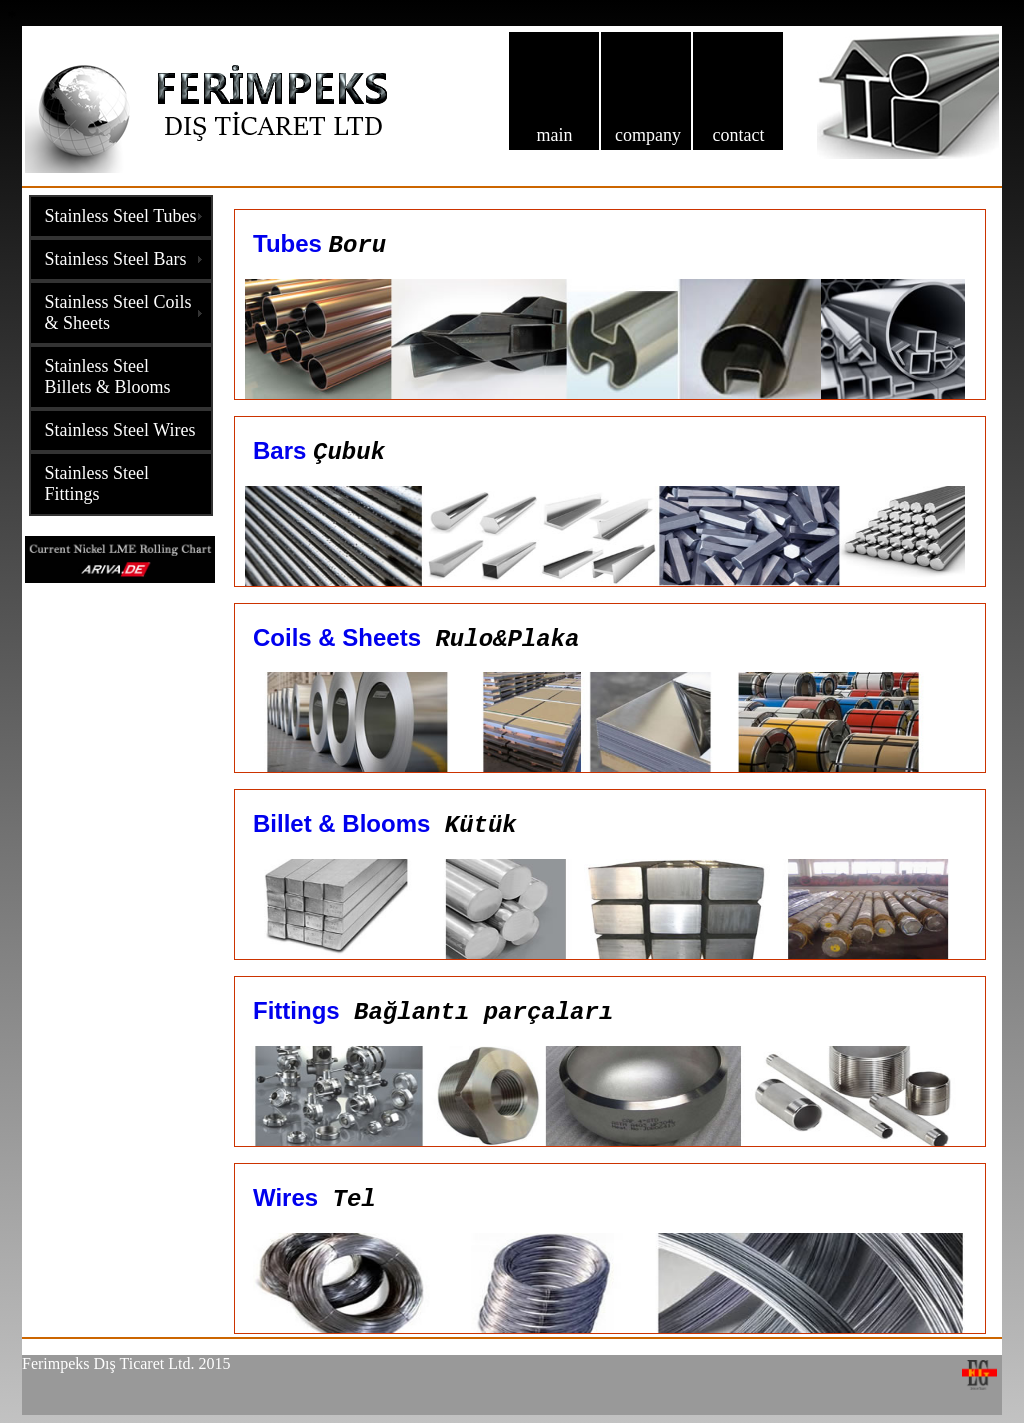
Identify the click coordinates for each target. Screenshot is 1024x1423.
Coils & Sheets (337, 637)
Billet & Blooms (341, 823)
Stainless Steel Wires (120, 430)
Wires (285, 1197)
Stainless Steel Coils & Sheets (118, 312)
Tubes (287, 243)
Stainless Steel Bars (116, 259)
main (554, 135)
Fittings (296, 1010)
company (648, 135)
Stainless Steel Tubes (121, 216)
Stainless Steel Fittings (97, 483)
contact (738, 135)
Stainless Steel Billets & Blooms (108, 376)
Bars (283, 450)
